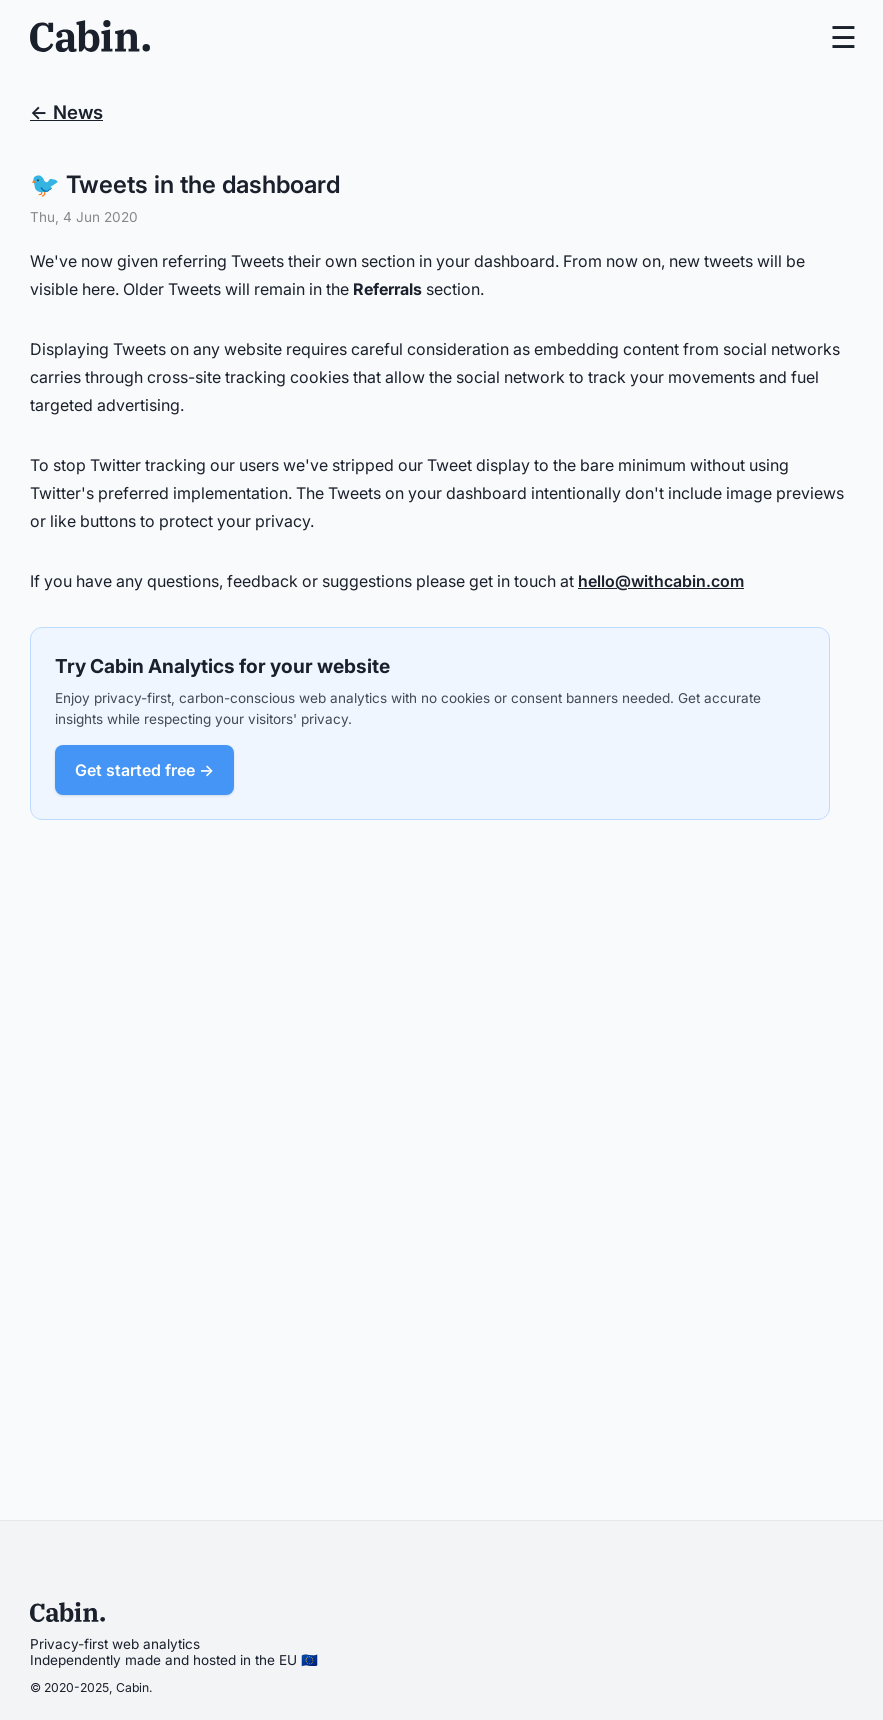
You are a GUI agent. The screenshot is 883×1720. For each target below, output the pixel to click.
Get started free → (144, 770)
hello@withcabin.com (661, 581)
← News (66, 112)
